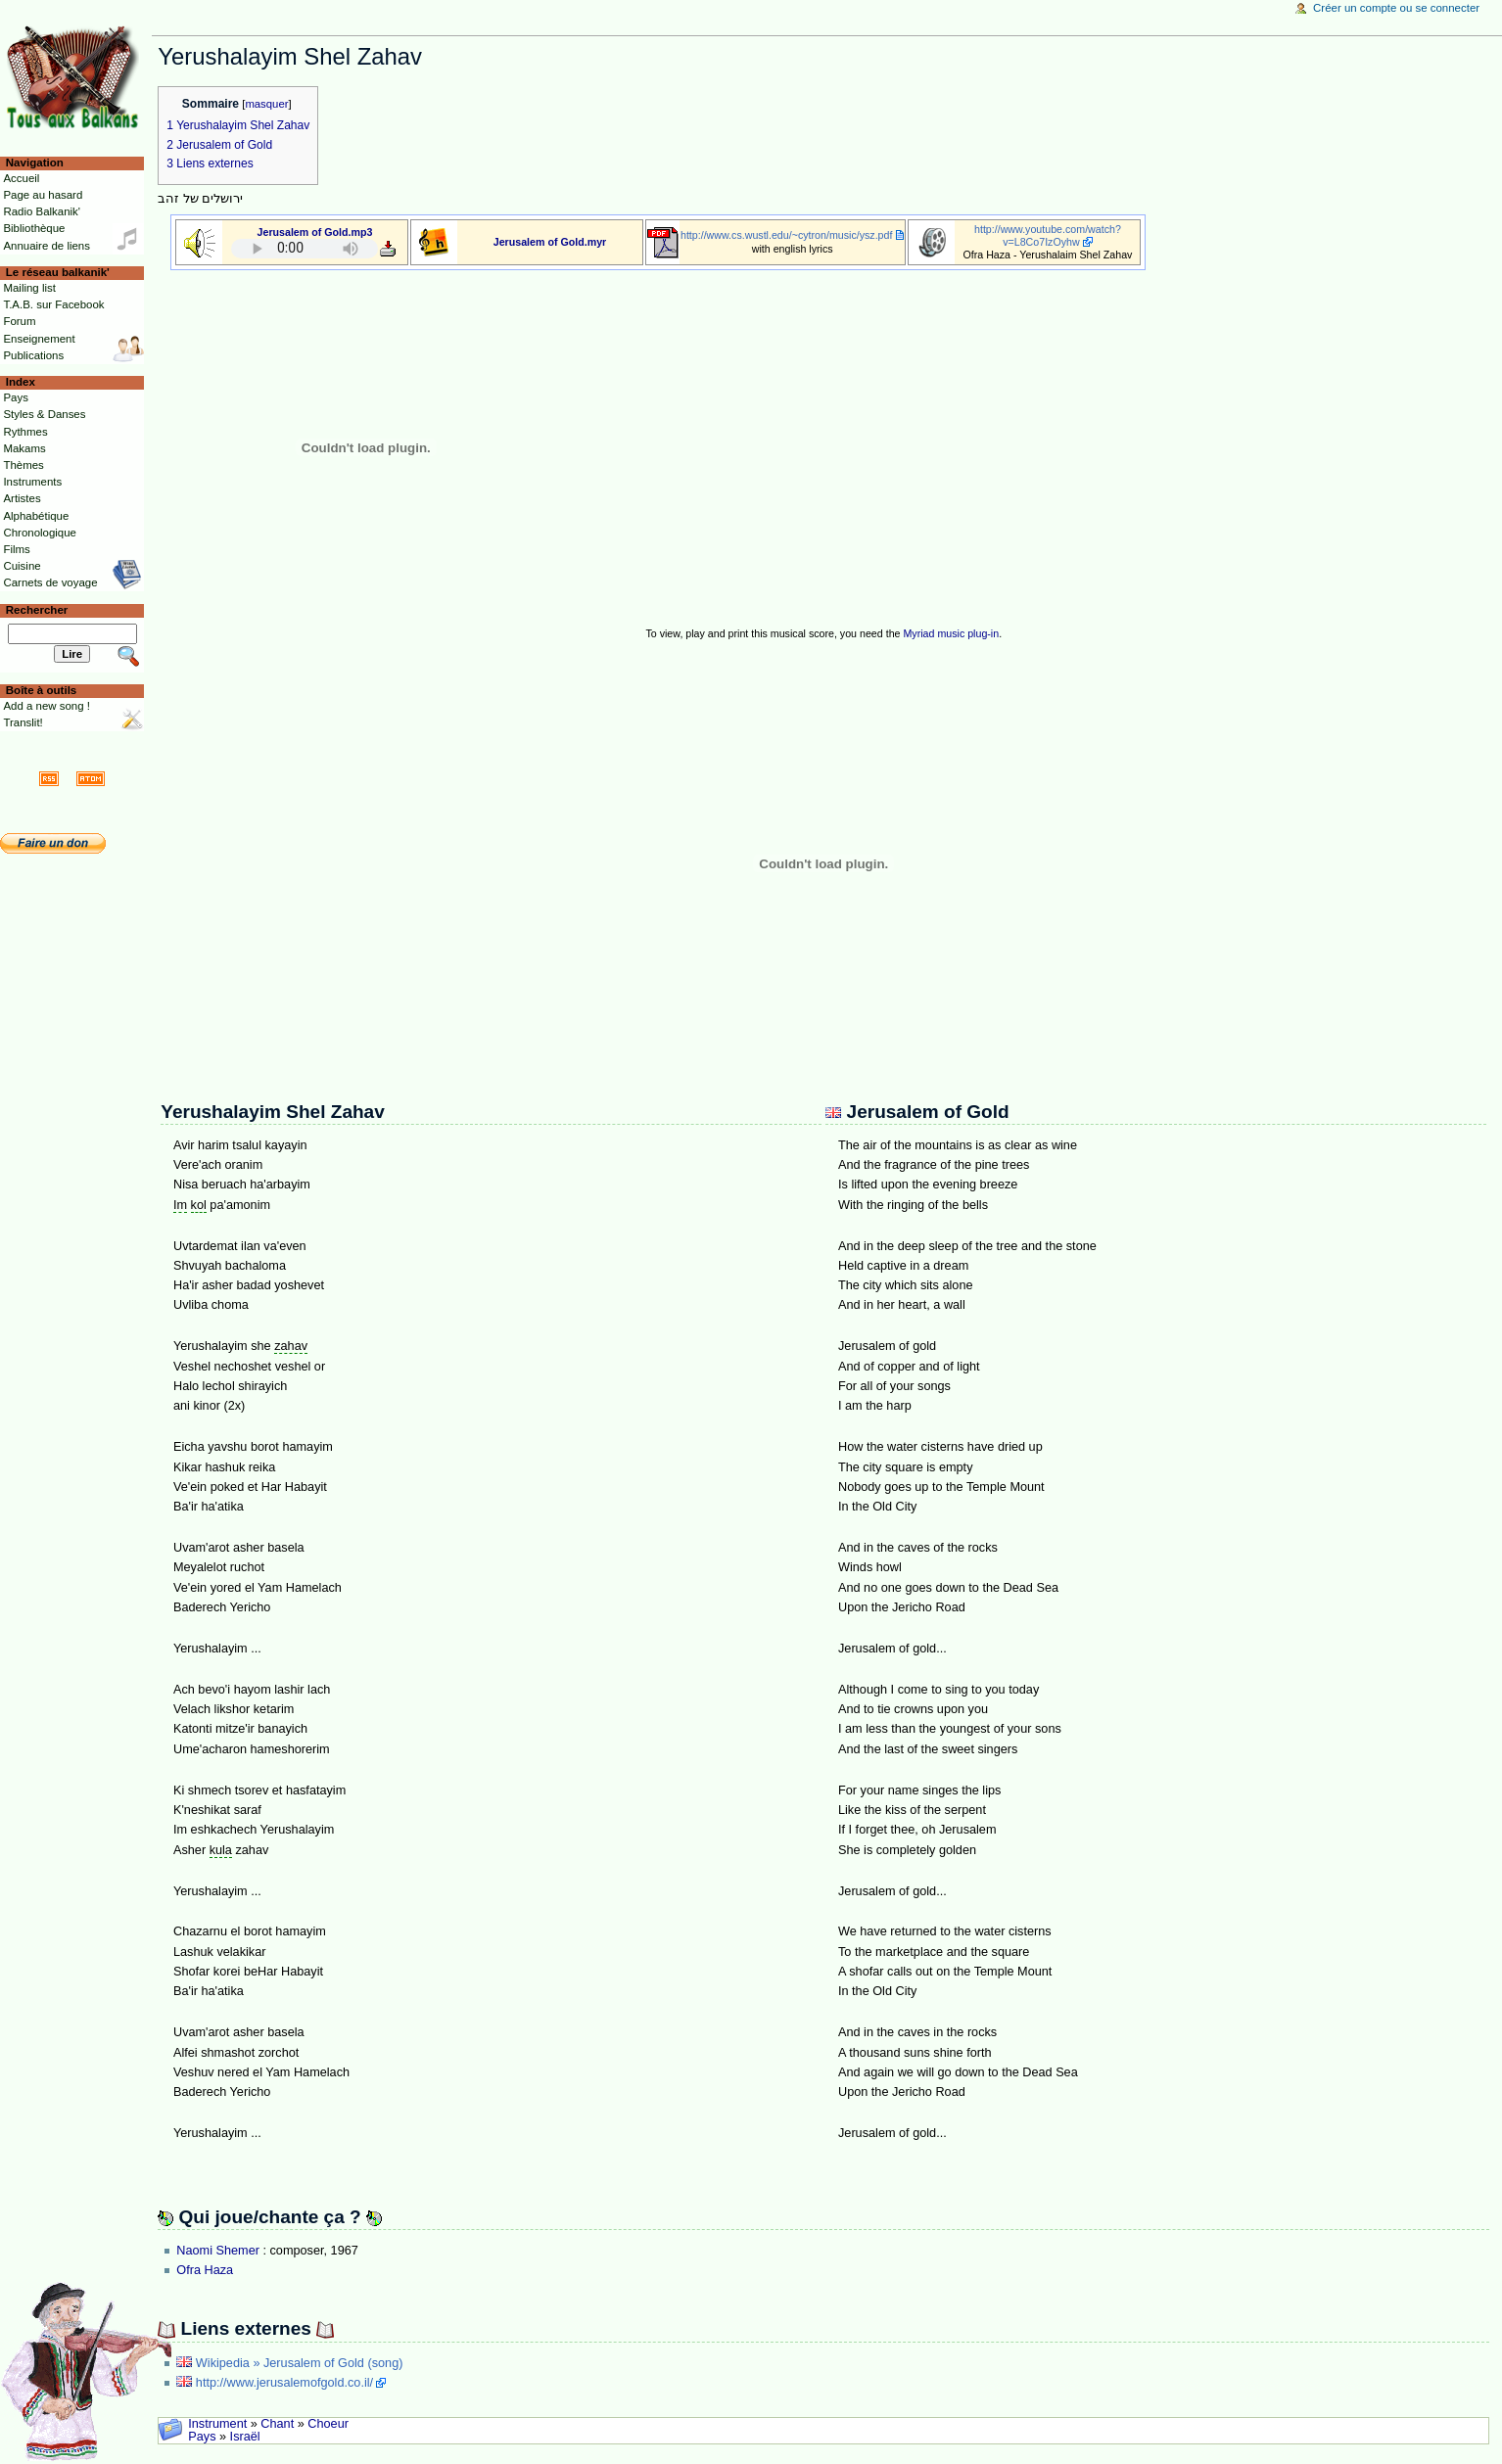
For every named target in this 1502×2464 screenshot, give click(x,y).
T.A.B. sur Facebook (53, 304)
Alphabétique (36, 516)
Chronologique (39, 532)
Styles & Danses (44, 414)
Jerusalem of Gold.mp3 (315, 232)
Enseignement (38, 339)
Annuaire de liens (46, 246)
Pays (201, 2436)
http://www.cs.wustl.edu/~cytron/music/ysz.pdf (786, 235)
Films (16, 549)
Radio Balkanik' (41, 211)
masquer (266, 104)
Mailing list (29, 288)
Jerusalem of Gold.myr (549, 242)
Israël (245, 2436)
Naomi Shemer (217, 2250)
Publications (33, 355)
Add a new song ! (46, 706)
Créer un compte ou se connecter (1396, 8)
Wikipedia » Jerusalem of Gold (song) (299, 2363)
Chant (277, 2424)
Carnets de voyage (50, 582)
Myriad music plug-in (951, 633)
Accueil (21, 178)
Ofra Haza (204, 2270)
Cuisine (21, 566)
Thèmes (23, 465)
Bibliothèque (34, 228)
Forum (19, 321)
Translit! (22, 722)
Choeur (328, 2424)
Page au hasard (42, 195)
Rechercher (37, 610)
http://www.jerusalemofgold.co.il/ (284, 2383)
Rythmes (25, 432)
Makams (24, 448)
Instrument (217, 2424)
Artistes (21, 498)
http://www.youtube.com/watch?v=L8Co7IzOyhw (1047, 235)
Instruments (32, 482)
